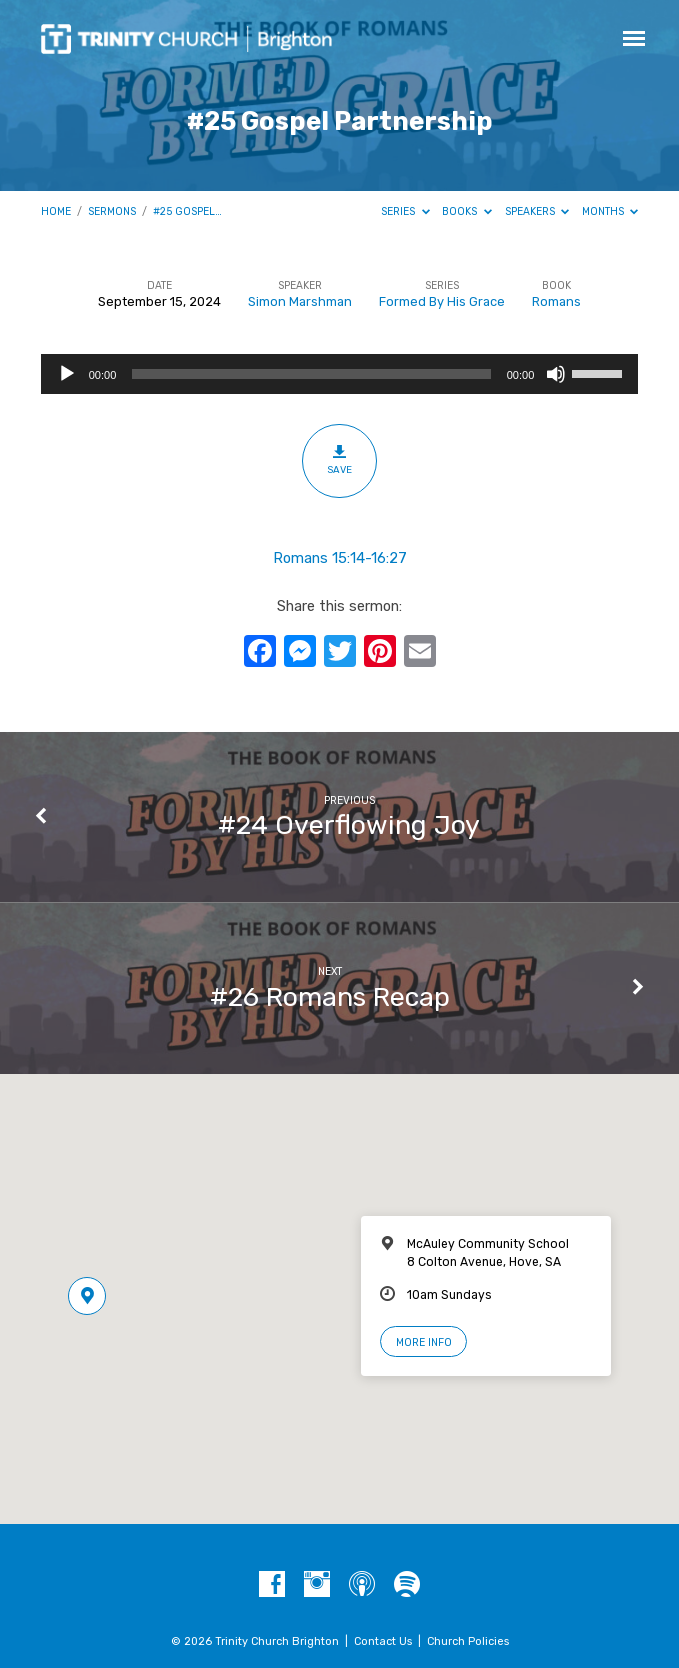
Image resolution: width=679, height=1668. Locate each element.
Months (610, 211)
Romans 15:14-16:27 (340, 558)
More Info (424, 1342)
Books (467, 211)
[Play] (67, 374)
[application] (340, 374)
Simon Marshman (300, 301)
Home (56, 211)
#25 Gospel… (187, 211)
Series (405, 211)
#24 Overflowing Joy (349, 825)
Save (339, 460)
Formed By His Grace (442, 301)
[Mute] (556, 374)
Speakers (537, 211)
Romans (556, 301)
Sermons (112, 211)
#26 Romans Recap (330, 997)
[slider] (311, 374)
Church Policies (468, 1641)
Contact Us (383, 1641)
